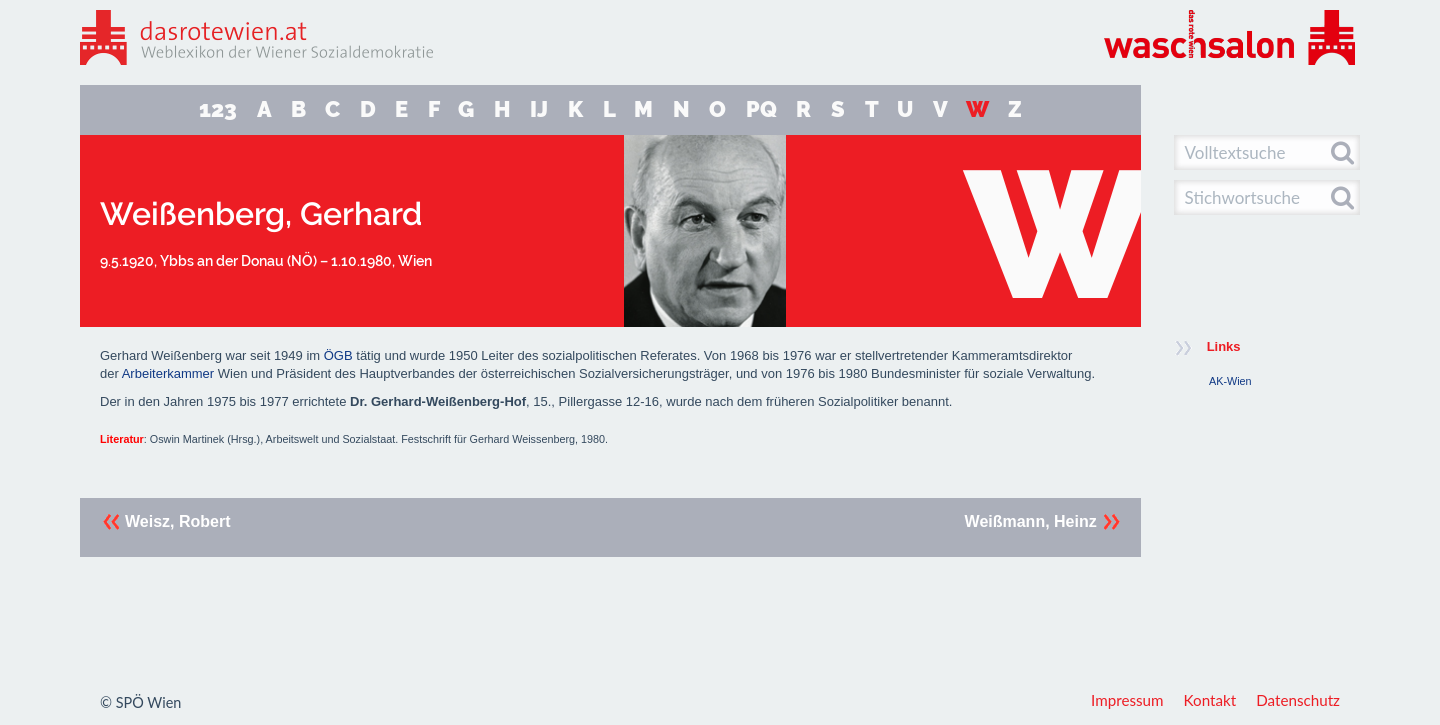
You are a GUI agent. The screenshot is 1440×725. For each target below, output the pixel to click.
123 (218, 109)
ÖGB (338, 355)
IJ (539, 109)
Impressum (1127, 700)
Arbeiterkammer (168, 373)
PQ (761, 109)
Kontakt (1210, 700)
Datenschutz (1298, 700)
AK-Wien (1230, 381)
